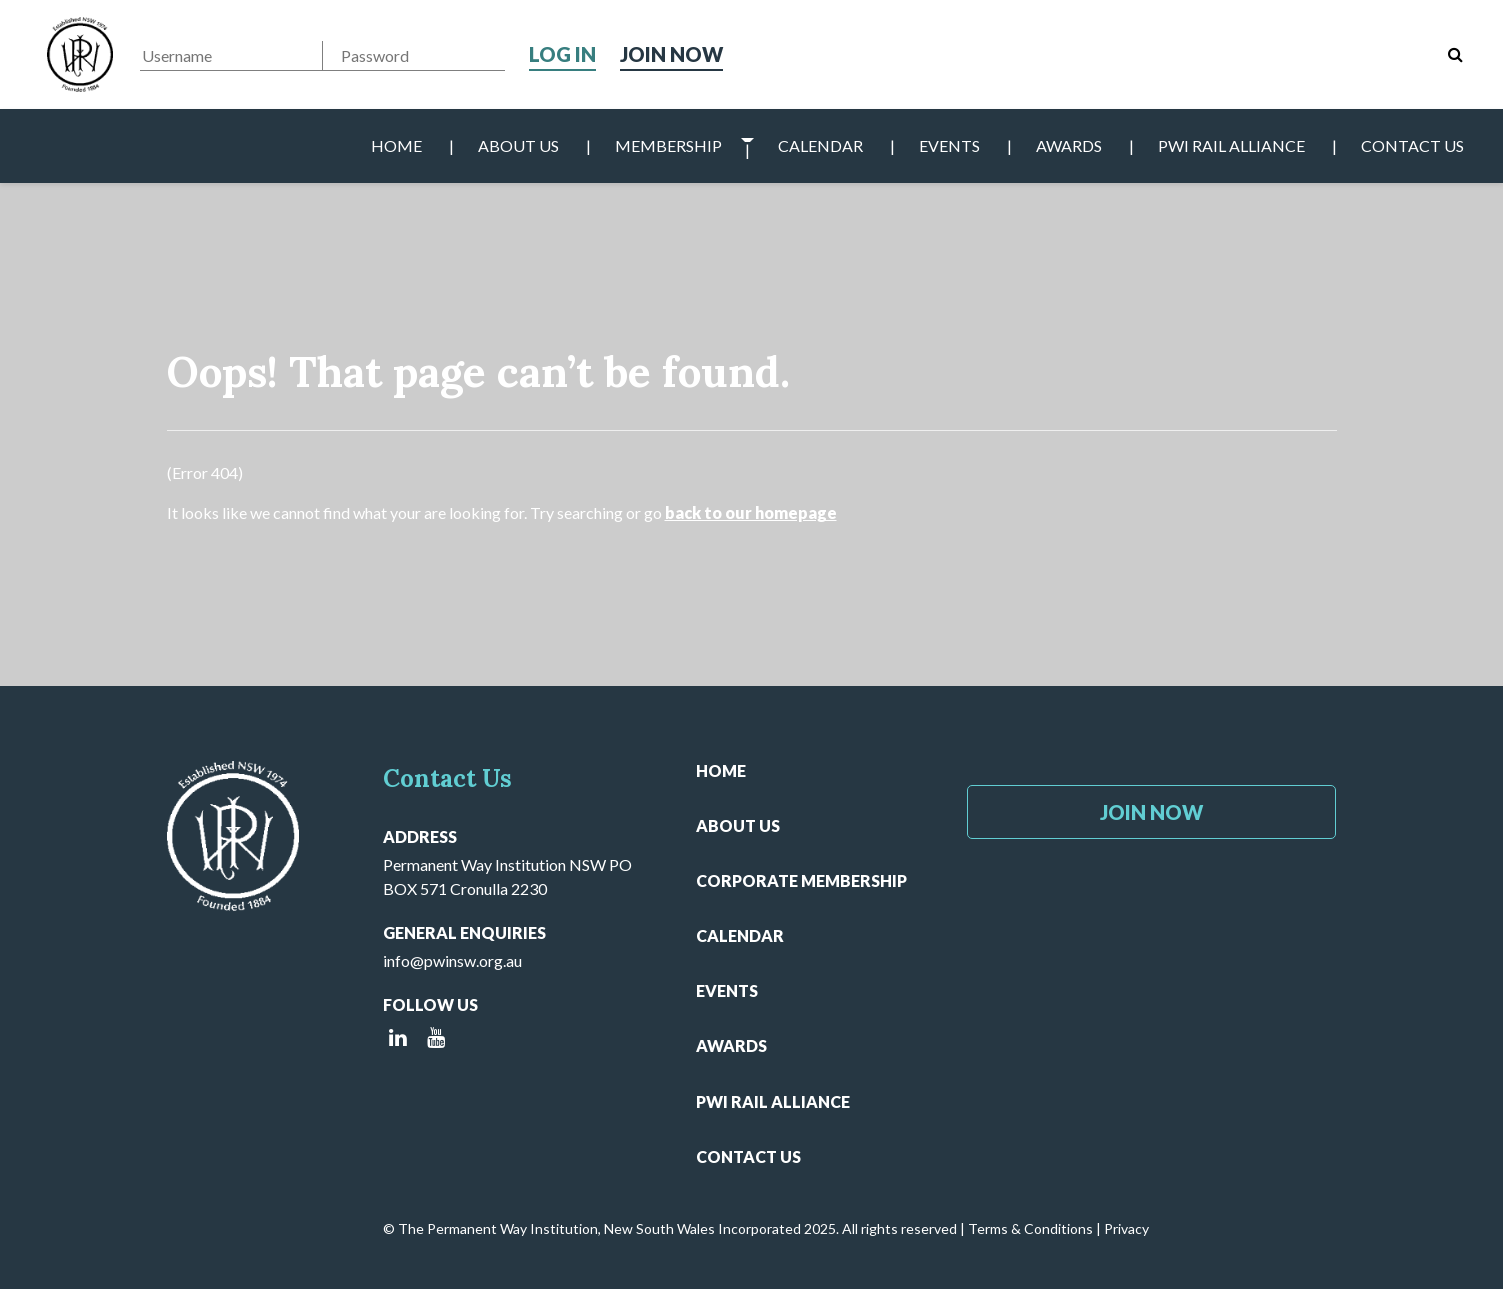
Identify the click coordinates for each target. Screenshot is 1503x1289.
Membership (668, 145)
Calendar (820, 145)
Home (396, 145)
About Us (518, 145)
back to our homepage (751, 512)
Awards (1069, 145)
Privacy (1126, 1228)
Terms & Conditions (1030, 1228)
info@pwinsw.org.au (452, 960)
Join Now (671, 54)
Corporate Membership (801, 880)
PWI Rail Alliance (1231, 145)
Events (949, 145)
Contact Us (1412, 145)
